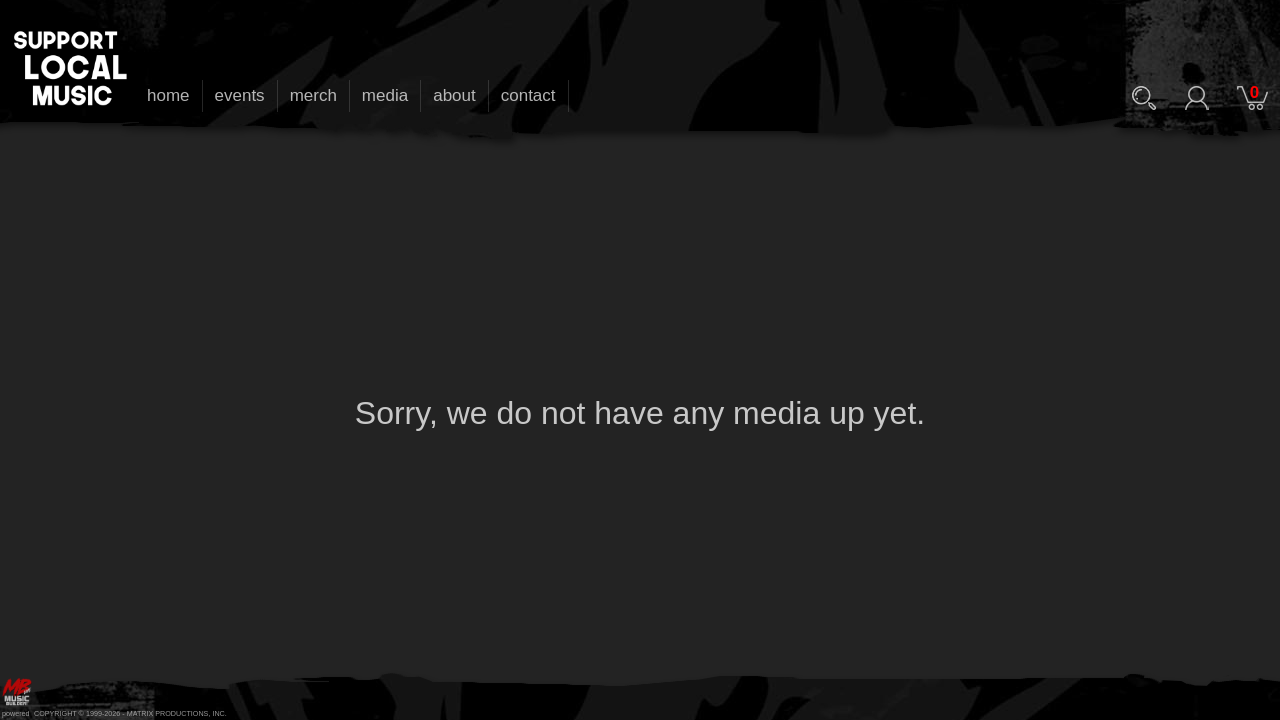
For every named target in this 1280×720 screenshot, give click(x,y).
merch (313, 95)
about (454, 95)
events (240, 95)
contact (528, 95)
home (168, 95)
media (385, 95)
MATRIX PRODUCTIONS (168, 713)
